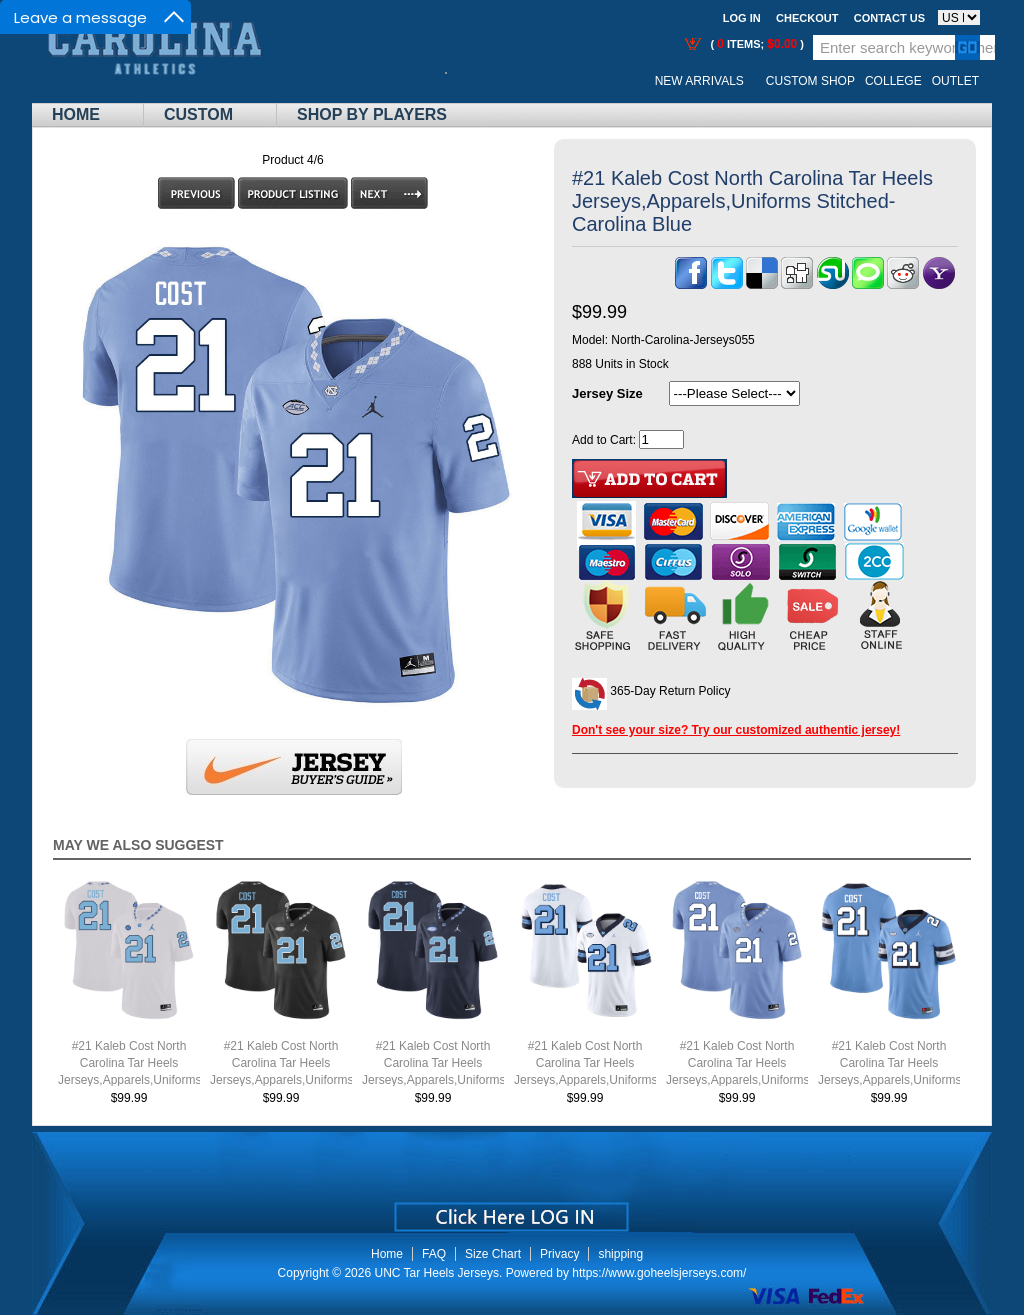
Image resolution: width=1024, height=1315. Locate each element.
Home (76, 114)
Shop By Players (372, 114)
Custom (198, 114)
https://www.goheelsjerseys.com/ (659, 1273)
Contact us (889, 18)
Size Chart (493, 1254)
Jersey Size (607, 393)
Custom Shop (810, 81)
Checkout (807, 18)
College (893, 81)
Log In (742, 18)
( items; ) (755, 44)
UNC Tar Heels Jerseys (436, 1273)
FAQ (434, 1254)
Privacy (559, 1254)
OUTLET (955, 81)
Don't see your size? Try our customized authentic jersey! (736, 730)
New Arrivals (699, 81)
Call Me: (461, 81)
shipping (620, 1254)
